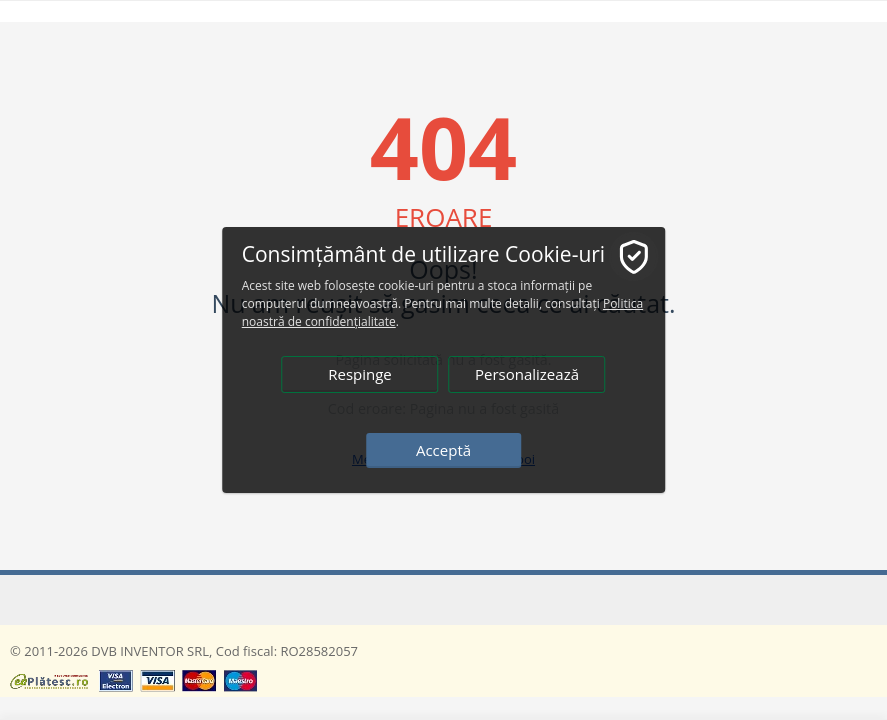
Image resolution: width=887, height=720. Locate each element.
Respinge (360, 374)
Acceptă (443, 450)
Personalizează (527, 374)
